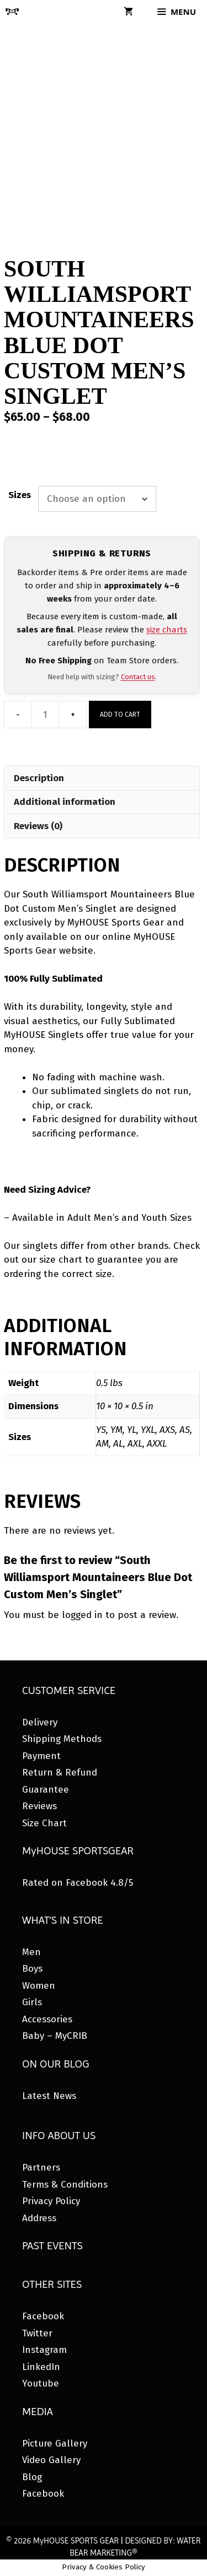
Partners (41, 2167)
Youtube (40, 2383)
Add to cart (120, 714)
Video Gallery (51, 2460)
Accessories (47, 2019)
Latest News (49, 2096)
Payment (41, 1756)
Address (39, 2218)
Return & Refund (59, 1772)
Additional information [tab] (64, 802)
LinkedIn (41, 2367)
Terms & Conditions (65, 2184)
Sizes (19, 495)
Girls (32, 2002)
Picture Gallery (54, 2443)
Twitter (37, 2333)
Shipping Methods (62, 1739)
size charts (166, 630)
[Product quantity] (45, 714)
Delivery (39, 1722)
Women (38, 1985)
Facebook (43, 2316)
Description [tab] (39, 778)
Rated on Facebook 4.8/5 (77, 1882)
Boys (32, 1968)
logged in (82, 1615)
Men (31, 1952)
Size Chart (44, 1823)
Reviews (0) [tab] (38, 826)
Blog (32, 2477)
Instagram (44, 2350)
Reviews (39, 1806)
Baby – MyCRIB (54, 2036)
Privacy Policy (51, 2201)
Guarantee (45, 1789)
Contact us (138, 677)
